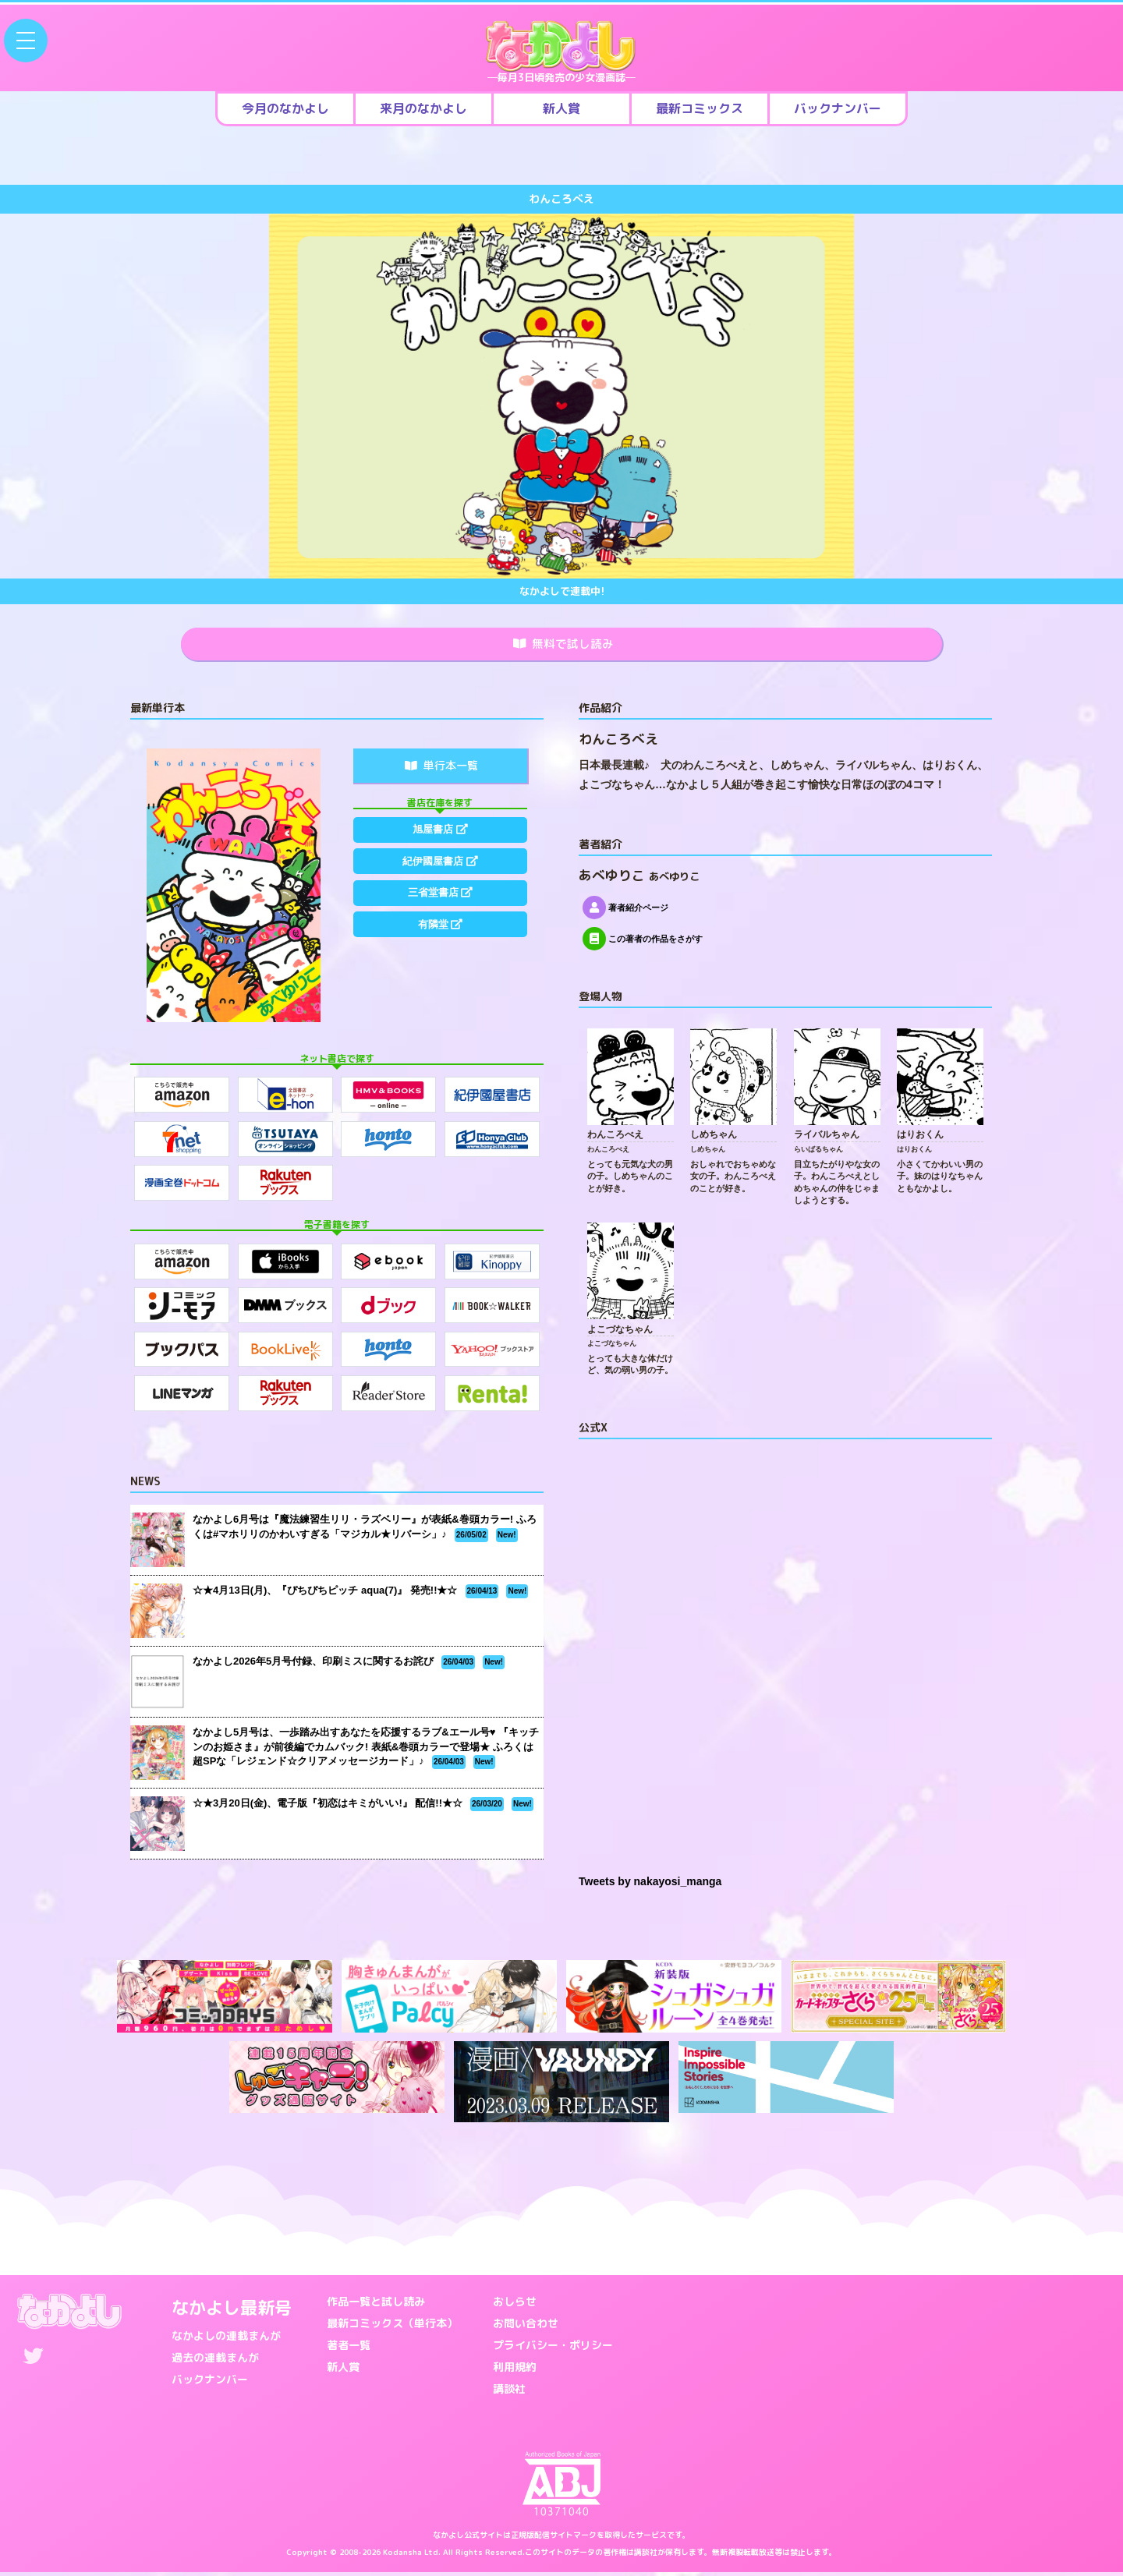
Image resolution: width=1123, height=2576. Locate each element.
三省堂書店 (440, 907)
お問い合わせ (525, 2326)
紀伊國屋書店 (439, 871)
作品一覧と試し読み (376, 2304)
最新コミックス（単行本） (392, 2326)
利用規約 (515, 2369)
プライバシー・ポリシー (553, 2348)
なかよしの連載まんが (226, 2338)
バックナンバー (210, 2382)
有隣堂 (440, 944)
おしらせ (515, 2304)
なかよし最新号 (232, 2310)
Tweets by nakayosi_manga (650, 1885)
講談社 (509, 2391)
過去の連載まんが (215, 2360)
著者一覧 (348, 2348)
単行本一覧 (441, 768)
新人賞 (343, 2369)
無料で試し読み (563, 645)
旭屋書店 (439, 834)
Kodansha (402, 2555)
